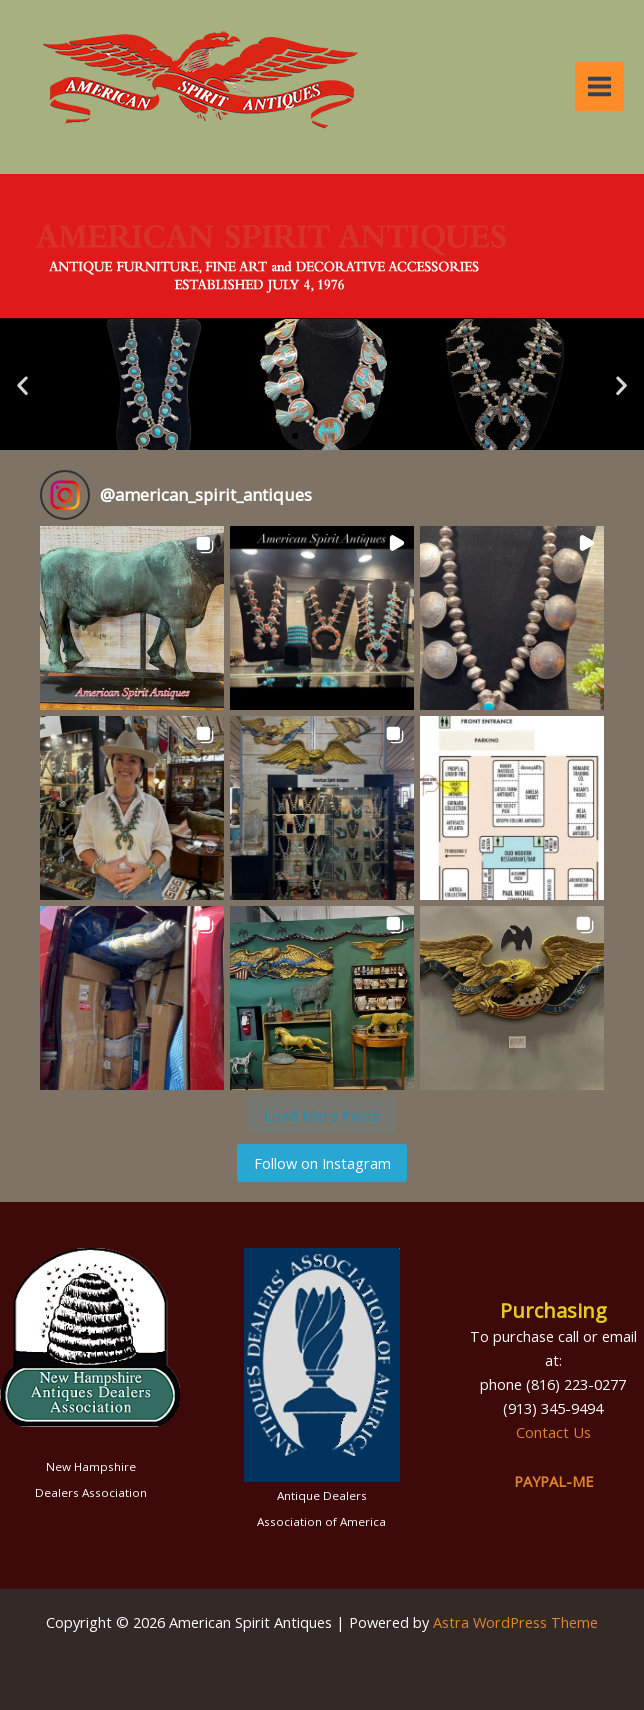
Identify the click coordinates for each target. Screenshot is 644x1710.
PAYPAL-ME (553, 1481)
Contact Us (553, 1432)
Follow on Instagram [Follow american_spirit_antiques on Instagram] (322, 1163)
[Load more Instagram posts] (322, 1115)
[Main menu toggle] (599, 86)
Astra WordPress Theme (515, 1622)
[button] (22, 384)
